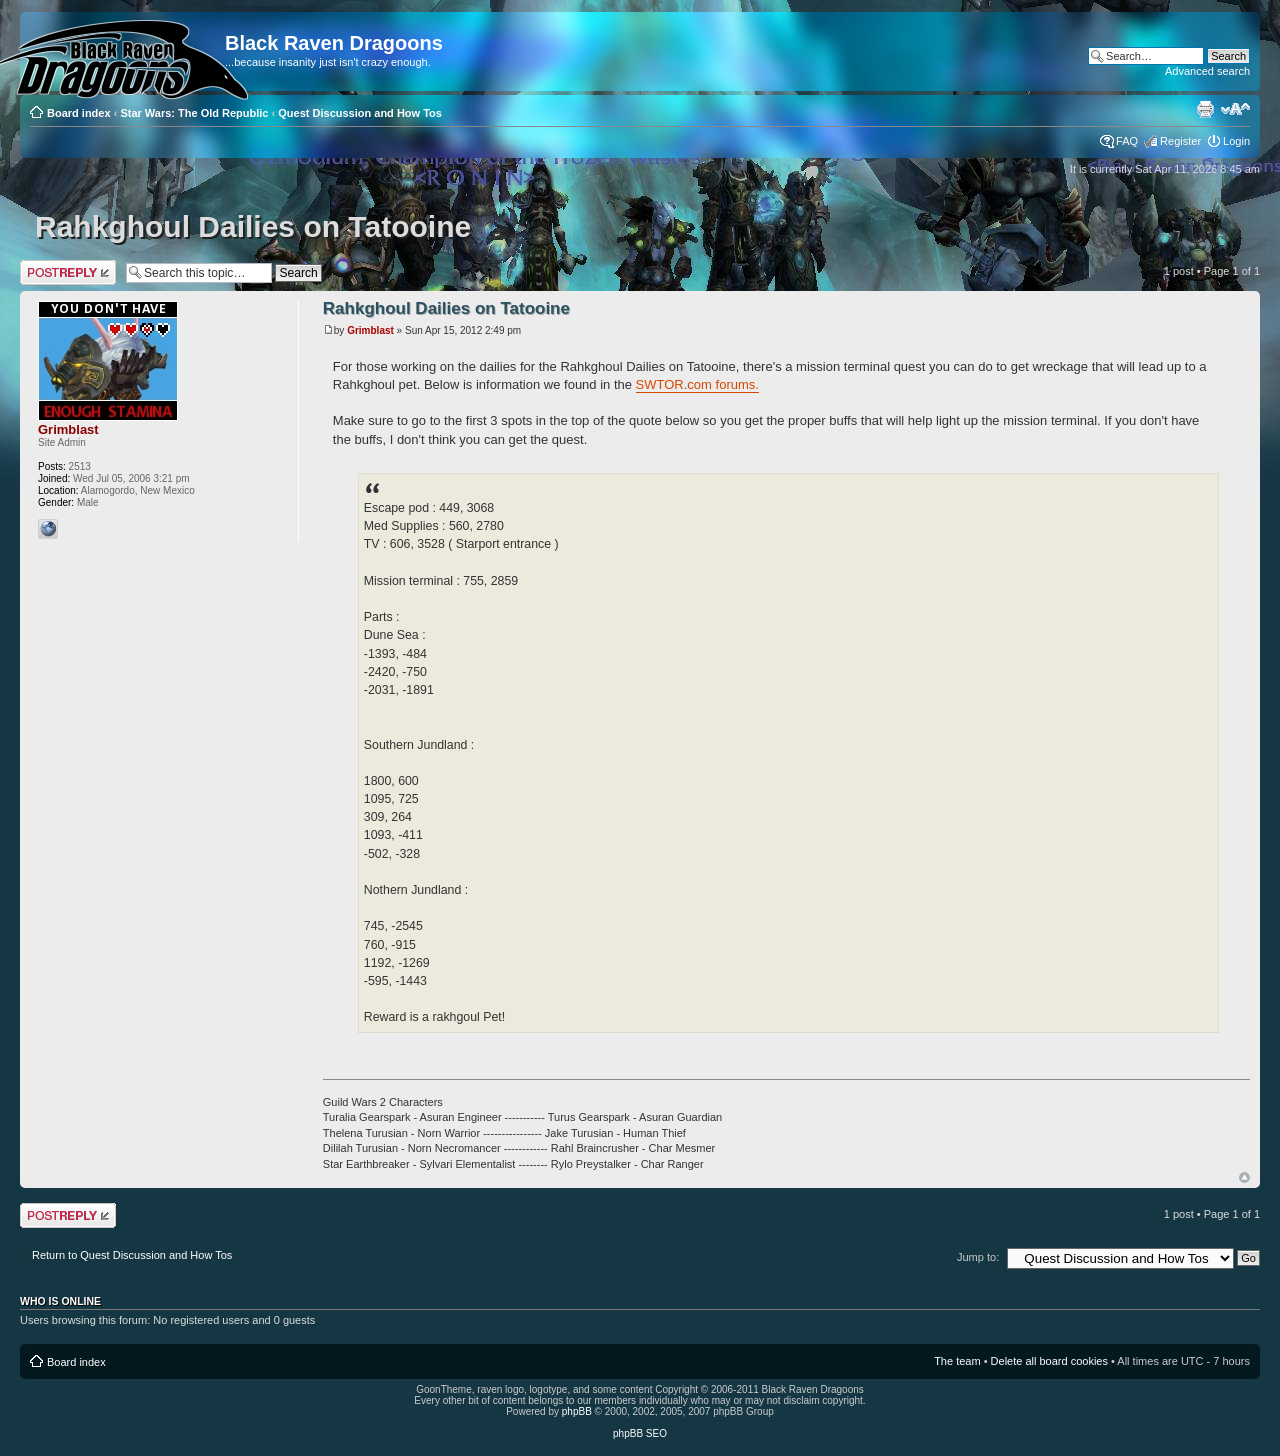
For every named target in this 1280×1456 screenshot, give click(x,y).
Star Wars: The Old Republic (194, 113)
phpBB (577, 1411)
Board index (79, 113)
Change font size (1235, 109)
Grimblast (370, 330)
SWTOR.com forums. (697, 384)
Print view (1205, 109)
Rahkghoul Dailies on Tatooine (253, 226)
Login (1236, 141)
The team (957, 1361)
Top (1244, 1177)
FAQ (1127, 141)
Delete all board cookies (1049, 1361)
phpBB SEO (640, 1433)
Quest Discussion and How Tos (360, 113)
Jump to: (978, 1257)
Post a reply (68, 272)
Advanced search (1207, 71)
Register (1180, 141)
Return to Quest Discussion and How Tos (132, 1255)
